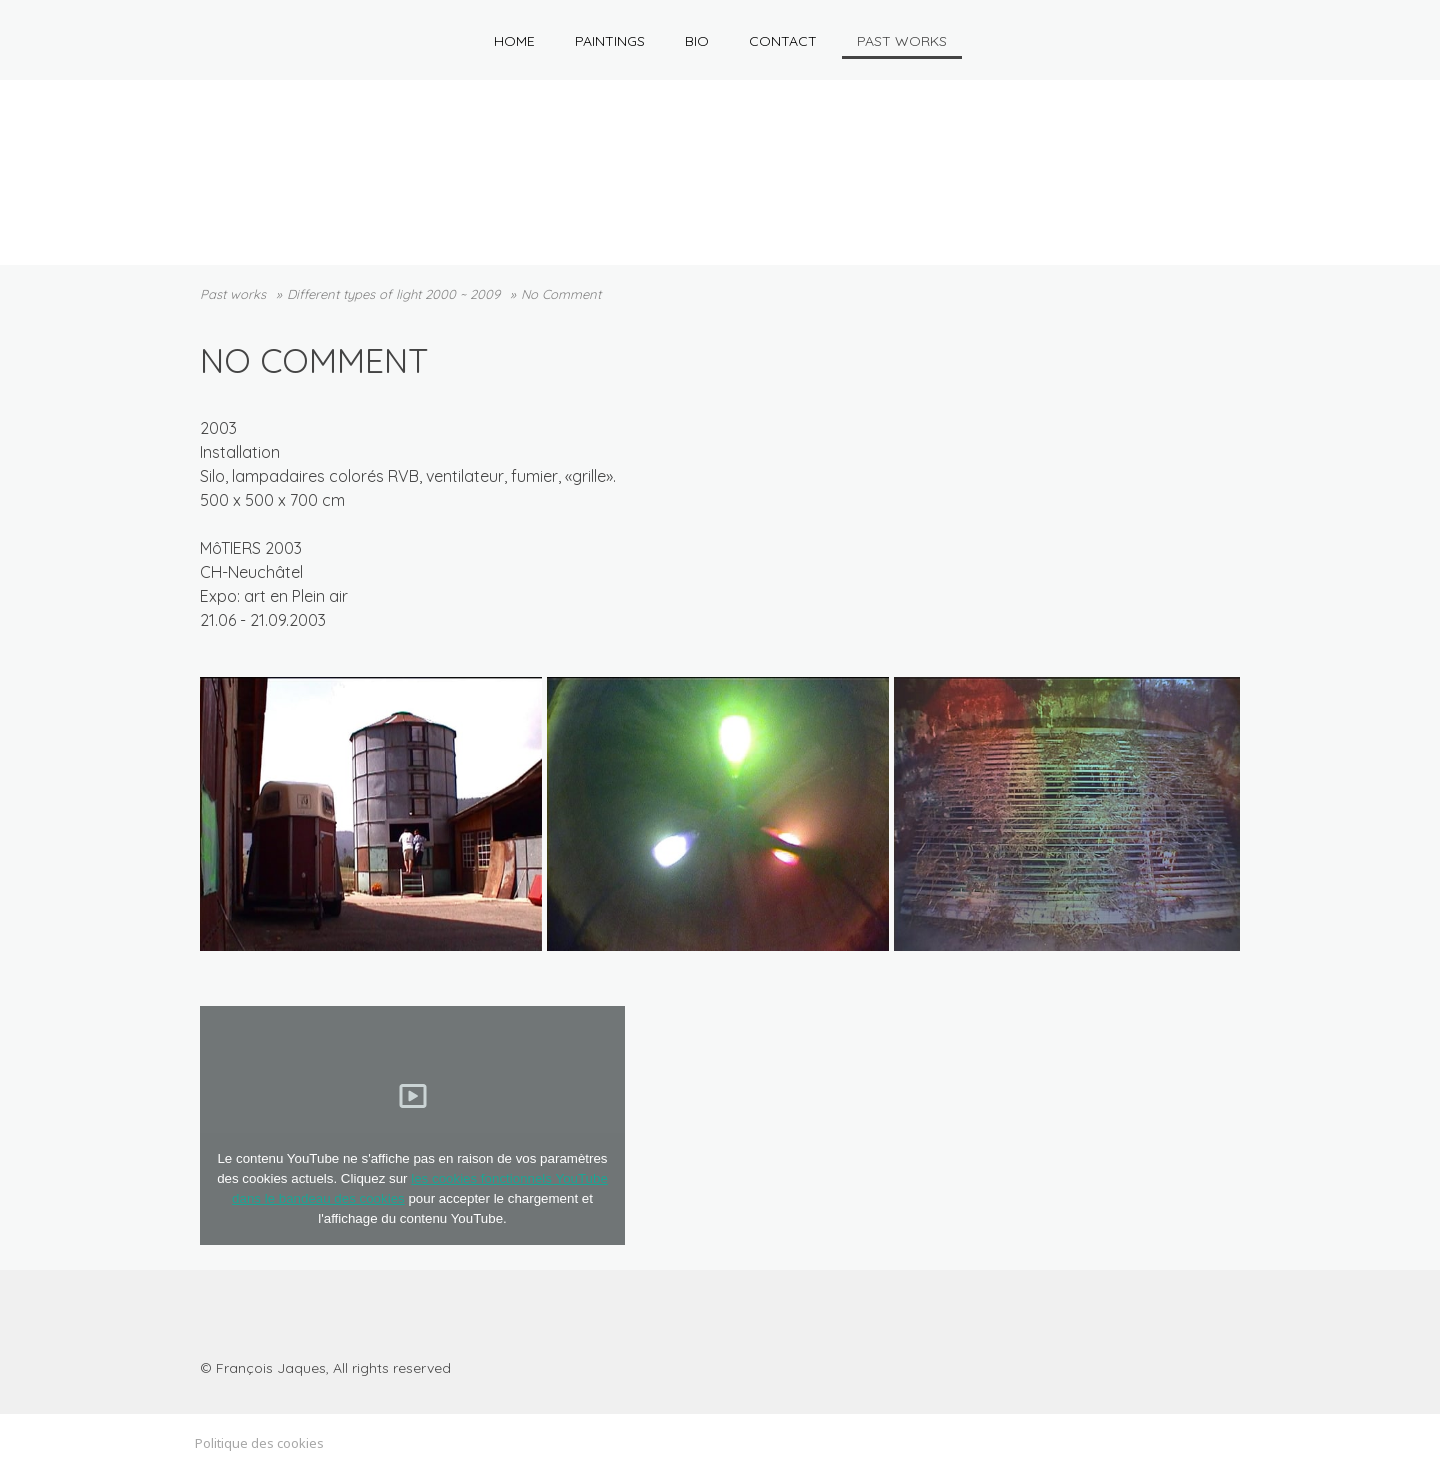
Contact (783, 41)
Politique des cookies (259, 1443)
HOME (514, 41)
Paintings (610, 41)
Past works (902, 41)
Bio (697, 41)
